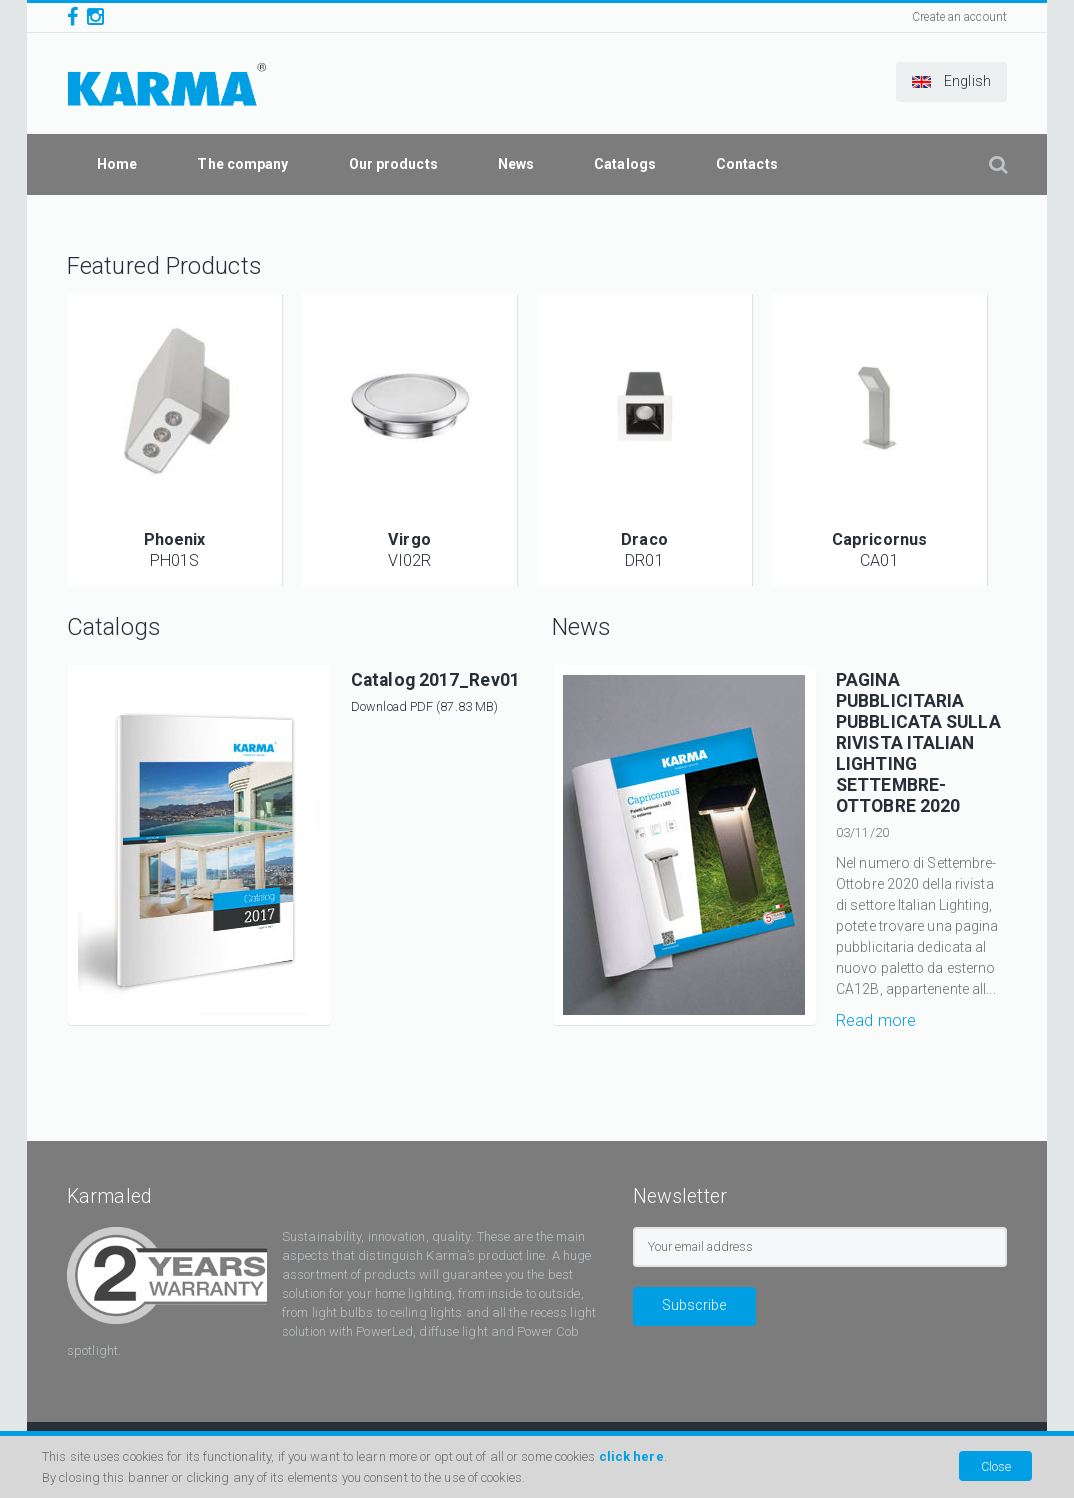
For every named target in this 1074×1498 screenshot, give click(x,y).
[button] (951, 82)
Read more (876, 1020)
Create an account (959, 17)
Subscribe (694, 1305)
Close (996, 1466)
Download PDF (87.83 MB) (424, 706)
